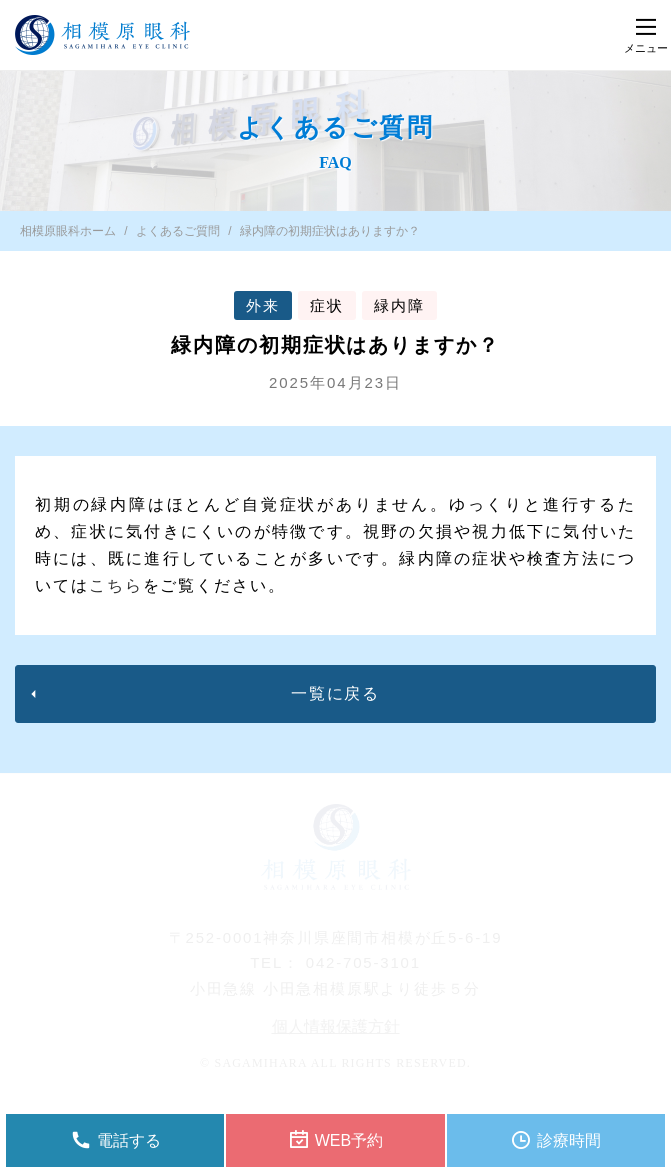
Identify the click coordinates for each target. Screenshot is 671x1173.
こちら (116, 585)
